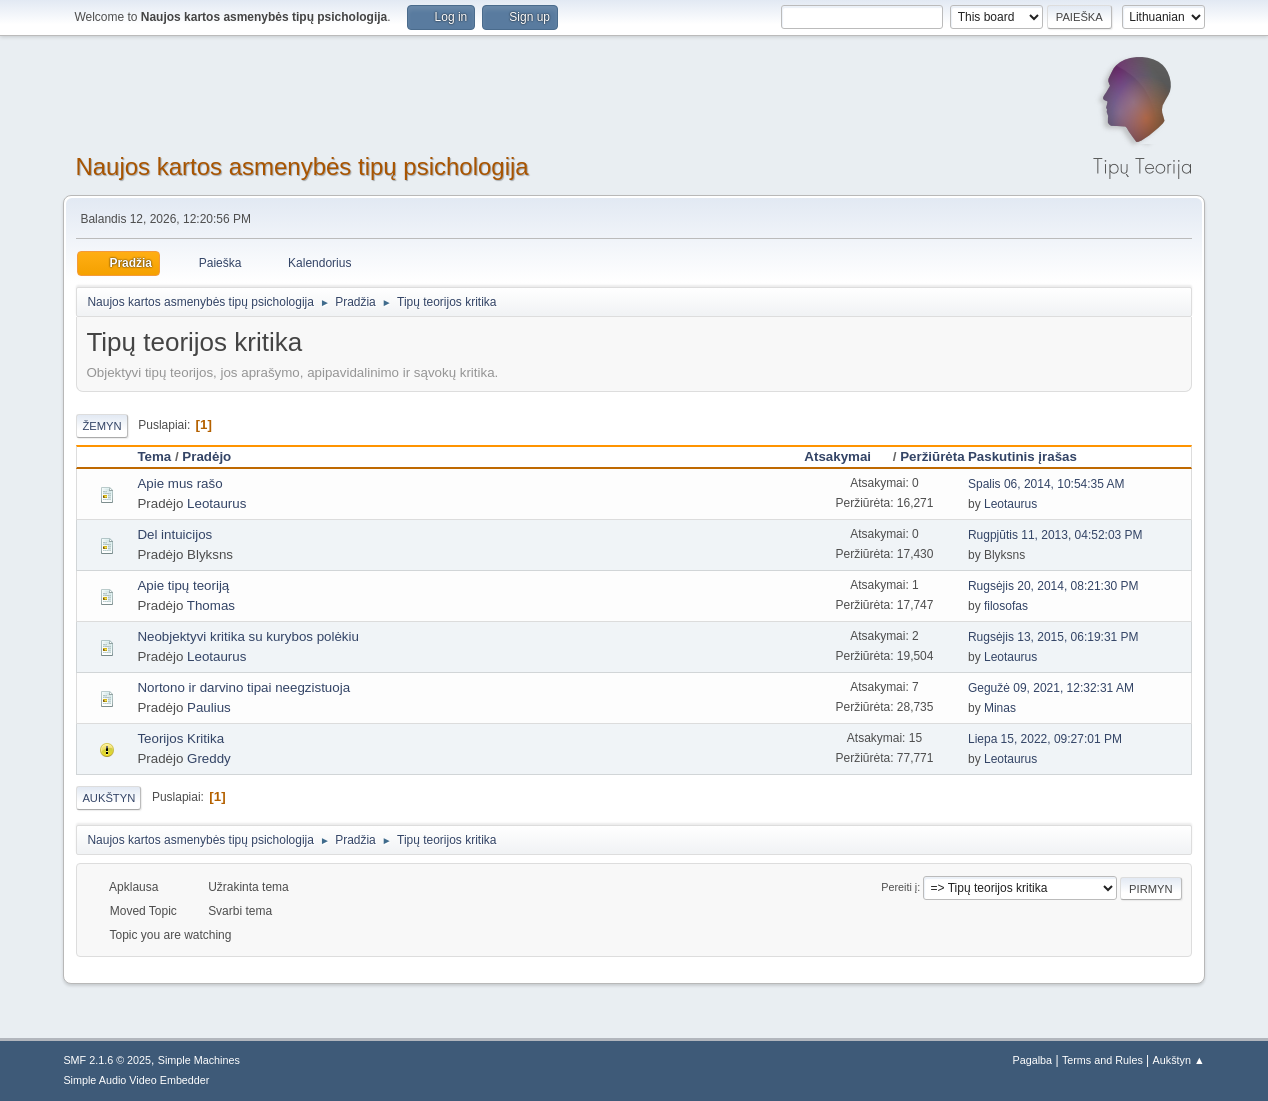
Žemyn (101, 426)
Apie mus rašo (179, 483)
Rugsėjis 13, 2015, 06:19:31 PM (1053, 637)
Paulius (209, 707)
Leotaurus (216, 503)
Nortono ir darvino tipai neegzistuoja (243, 687)
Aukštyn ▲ (1179, 1060)
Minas (1000, 708)
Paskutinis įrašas (1022, 456)
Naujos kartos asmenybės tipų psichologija (301, 166)
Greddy (209, 758)
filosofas (1006, 606)
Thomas (211, 605)
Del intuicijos (174, 534)
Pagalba (1033, 1060)
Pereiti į (899, 887)
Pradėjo (206, 456)
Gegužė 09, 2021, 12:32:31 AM (1051, 688)
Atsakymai (846, 456)
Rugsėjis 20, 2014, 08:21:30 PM (1053, 586)
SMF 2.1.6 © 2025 (107, 1060)
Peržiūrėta (932, 456)
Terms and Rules (1102, 1060)
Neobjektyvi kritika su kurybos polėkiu (248, 636)
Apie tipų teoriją (183, 585)
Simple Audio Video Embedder (136, 1080)
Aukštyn (108, 798)
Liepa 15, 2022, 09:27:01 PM (1045, 739)
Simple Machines (199, 1060)
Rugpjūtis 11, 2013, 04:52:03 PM (1055, 535)
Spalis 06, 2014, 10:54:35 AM (1046, 484)
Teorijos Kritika (180, 738)
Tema (154, 456)
